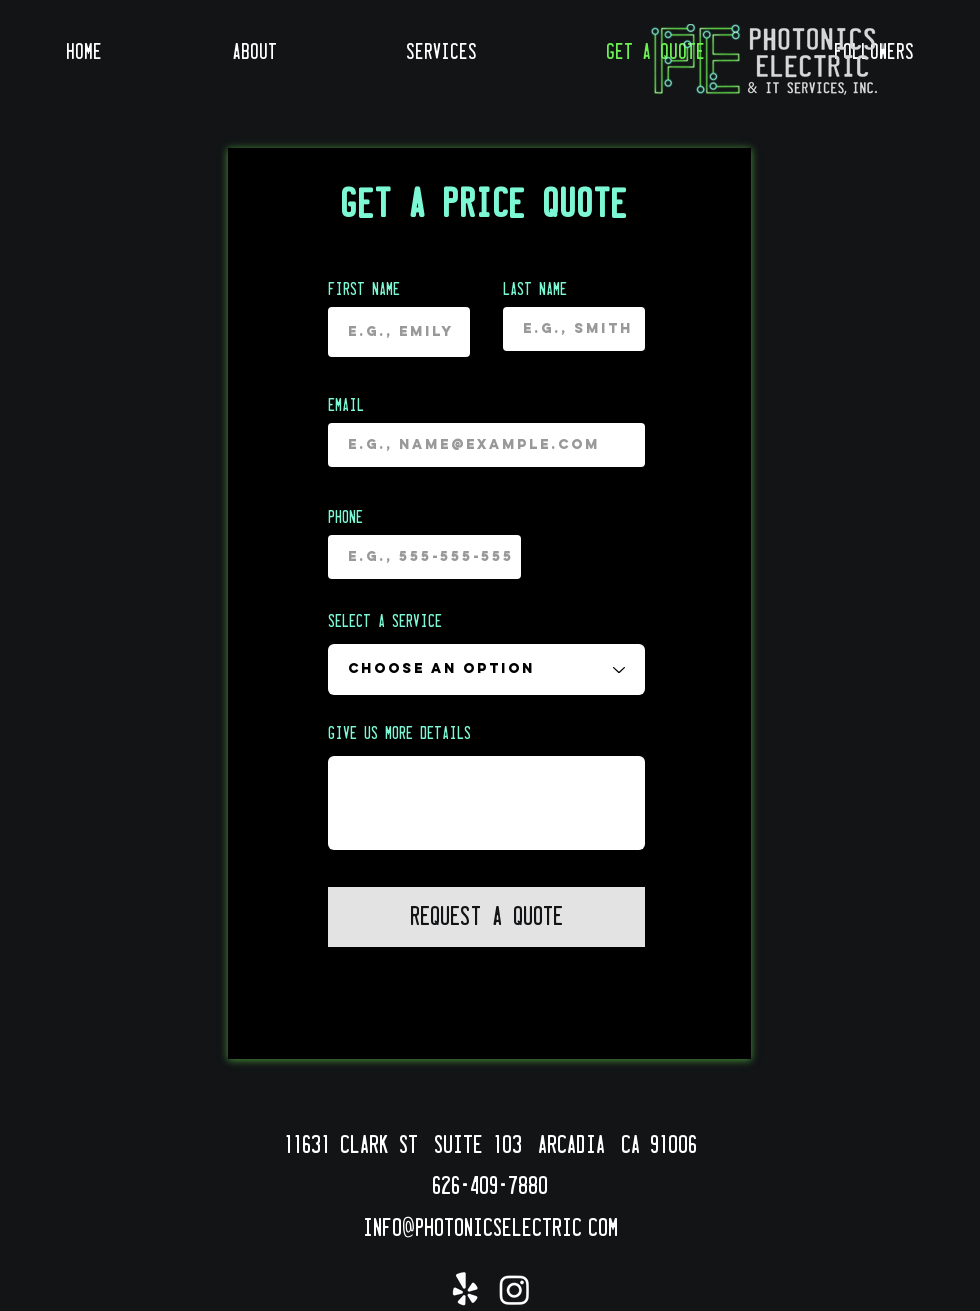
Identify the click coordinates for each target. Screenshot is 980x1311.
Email (346, 406)
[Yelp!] (465, 1289)
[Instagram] (514, 1289)
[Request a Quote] (486, 917)
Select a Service (385, 622)
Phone (345, 518)
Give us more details (399, 734)
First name (364, 290)
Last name (535, 290)
